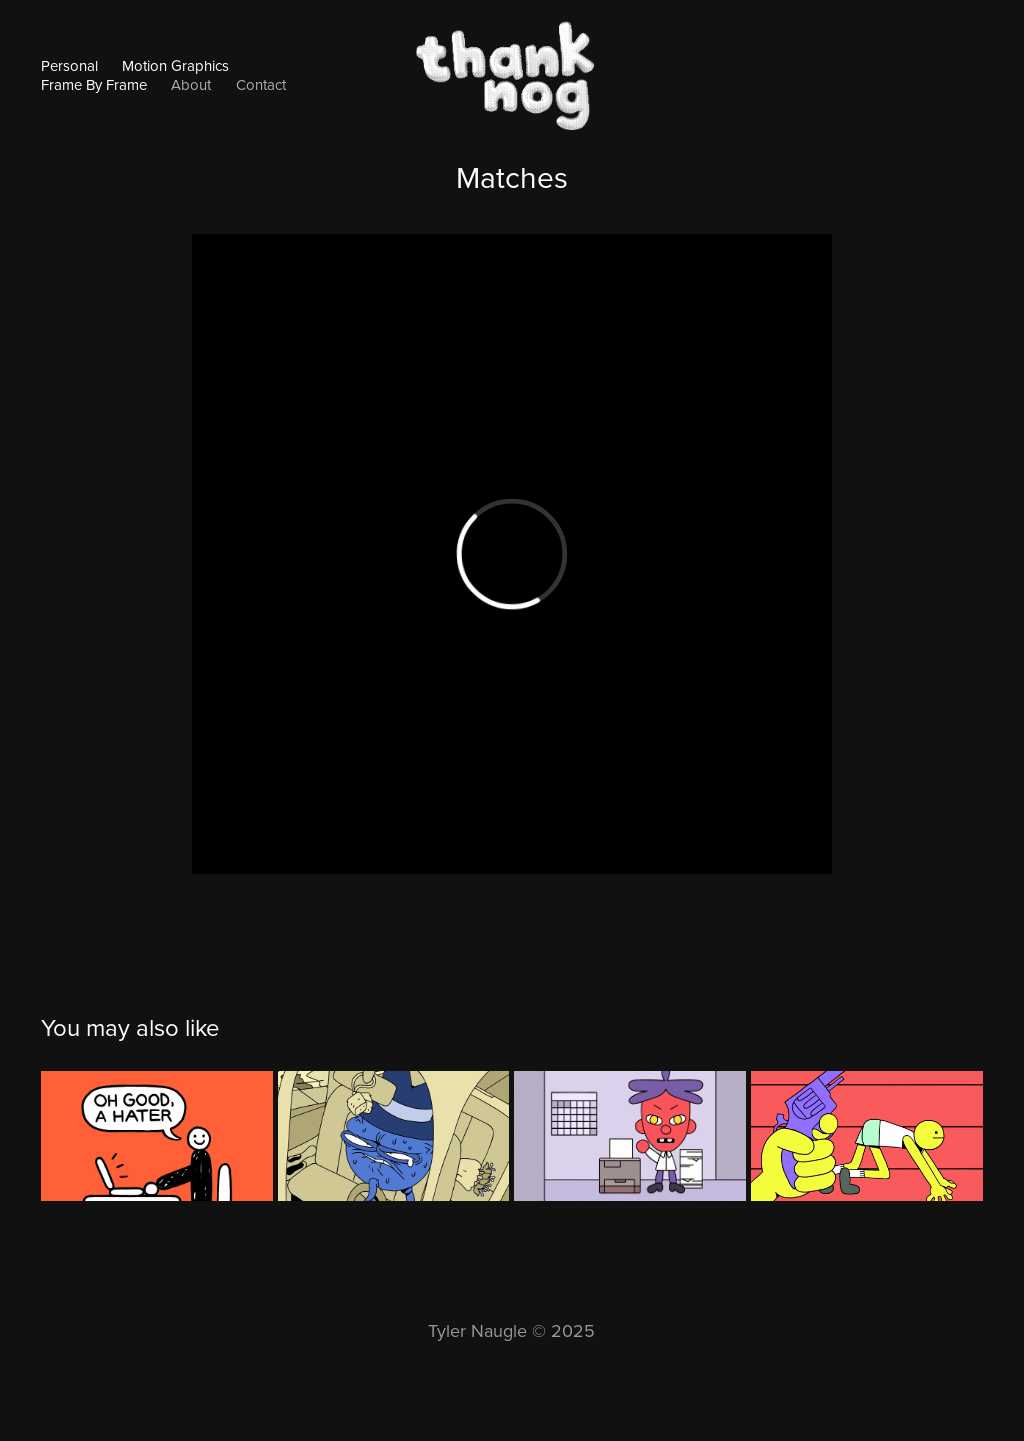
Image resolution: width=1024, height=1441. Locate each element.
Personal (69, 65)
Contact (261, 84)
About (191, 84)
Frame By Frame (94, 84)
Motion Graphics (175, 65)
